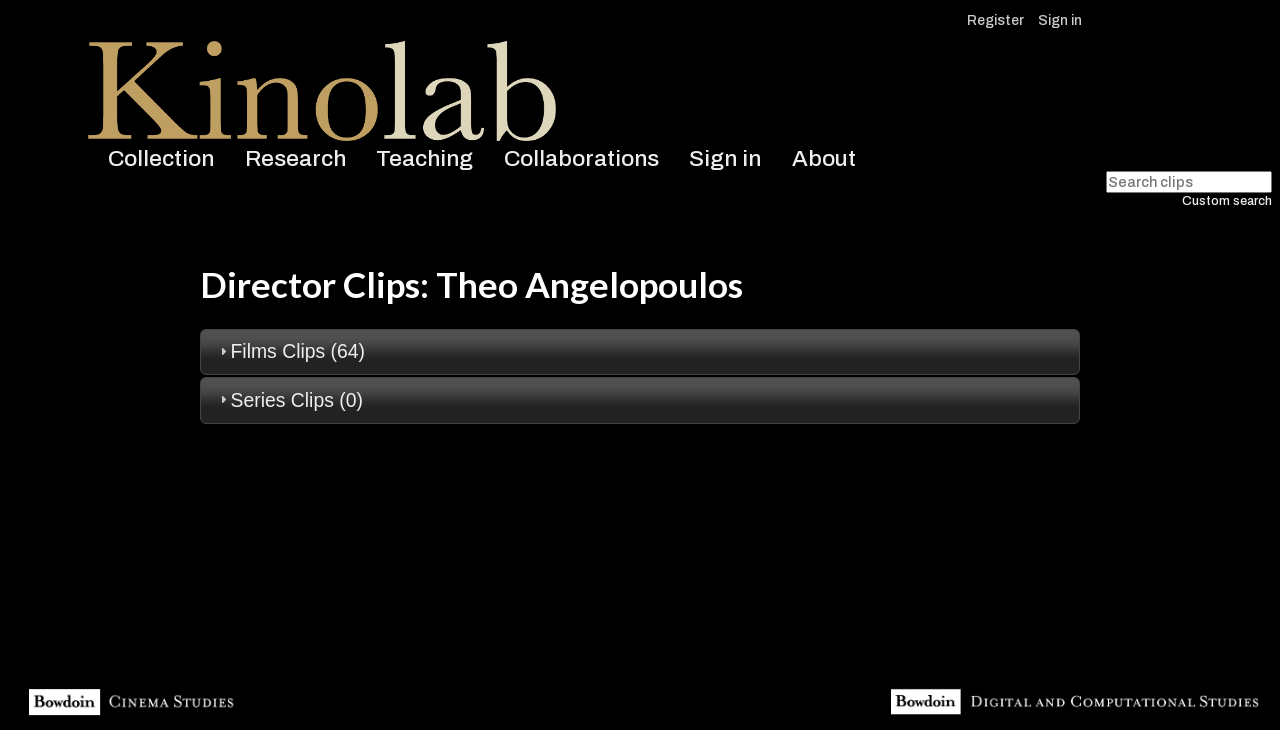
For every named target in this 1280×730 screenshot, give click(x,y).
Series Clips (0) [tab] (289, 400)
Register (995, 20)
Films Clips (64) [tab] (290, 351)
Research (295, 158)
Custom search (1227, 201)
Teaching (424, 158)
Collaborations (581, 158)
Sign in (1060, 20)
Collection (161, 158)
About (824, 158)
